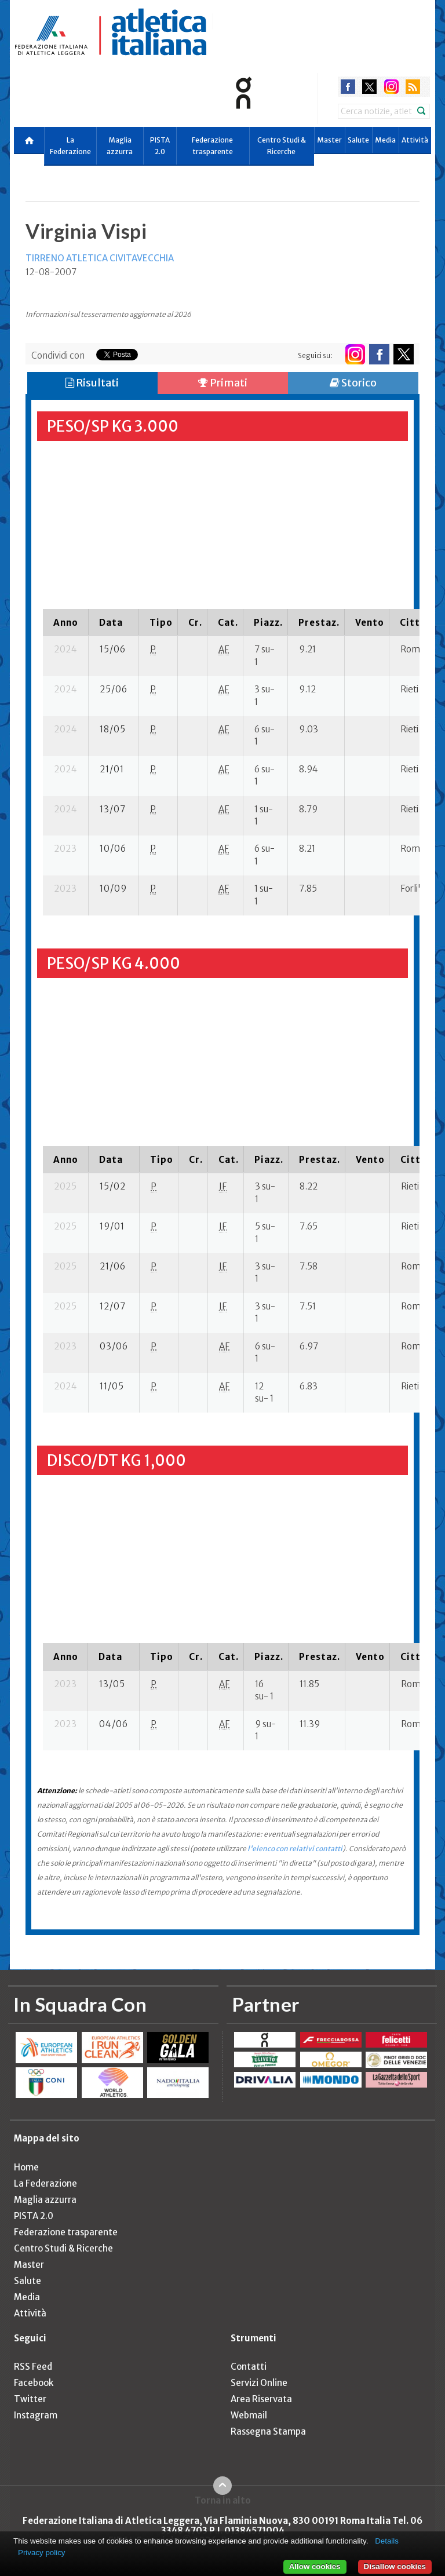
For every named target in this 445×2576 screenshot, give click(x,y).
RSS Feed (33, 2366)
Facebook (33, 2382)
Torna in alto (223, 2500)
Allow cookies (315, 2566)
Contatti (249, 2366)
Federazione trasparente (212, 146)
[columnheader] (66, 622)
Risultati (92, 382)
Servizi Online (259, 2382)
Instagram (35, 2415)
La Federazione (70, 146)
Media (385, 140)
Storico (353, 382)
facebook (348, 86)
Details (387, 2541)
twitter (369, 86)
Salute (358, 140)
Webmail (249, 2415)
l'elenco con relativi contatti (294, 1848)
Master (329, 140)
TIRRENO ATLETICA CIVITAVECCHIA (99, 258)
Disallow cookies (395, 2566)
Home (26, 2167)
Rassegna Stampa (268, 2431)
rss (413, 86)
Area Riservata (261, 2398)
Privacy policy (41, 2552)
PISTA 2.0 (160, 146)
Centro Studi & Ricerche (281, 146)
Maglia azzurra (120, 146)
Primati (222, 382)
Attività (415, 140)
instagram (391, 86)
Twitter (30, 2398)
